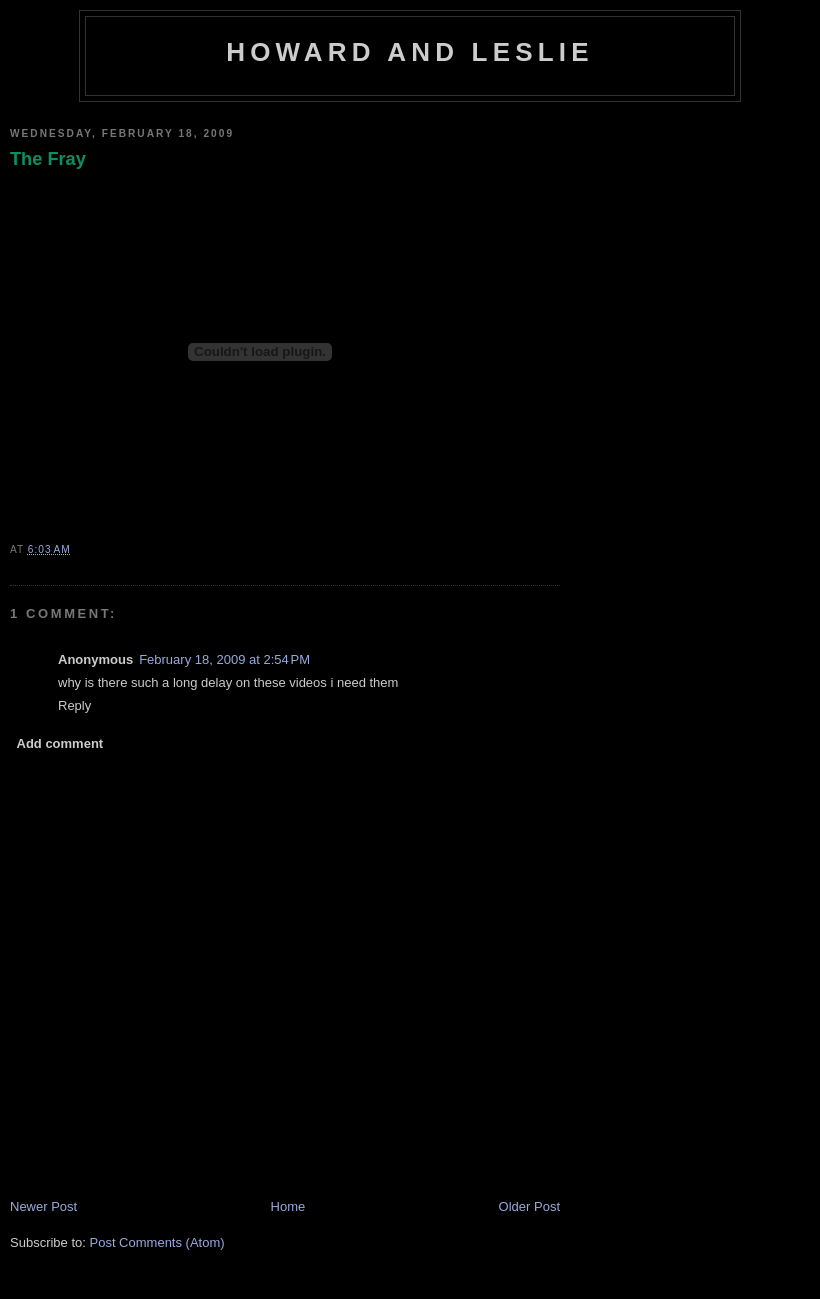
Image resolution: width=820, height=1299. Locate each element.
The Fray (48, 159)
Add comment (60, 743)
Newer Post (43, 1206)
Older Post (529, 1206)
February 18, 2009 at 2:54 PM (224, 659)
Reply (74, 705)
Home (288, 1206)
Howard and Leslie (410, 52)
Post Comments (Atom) (157, 1242)
